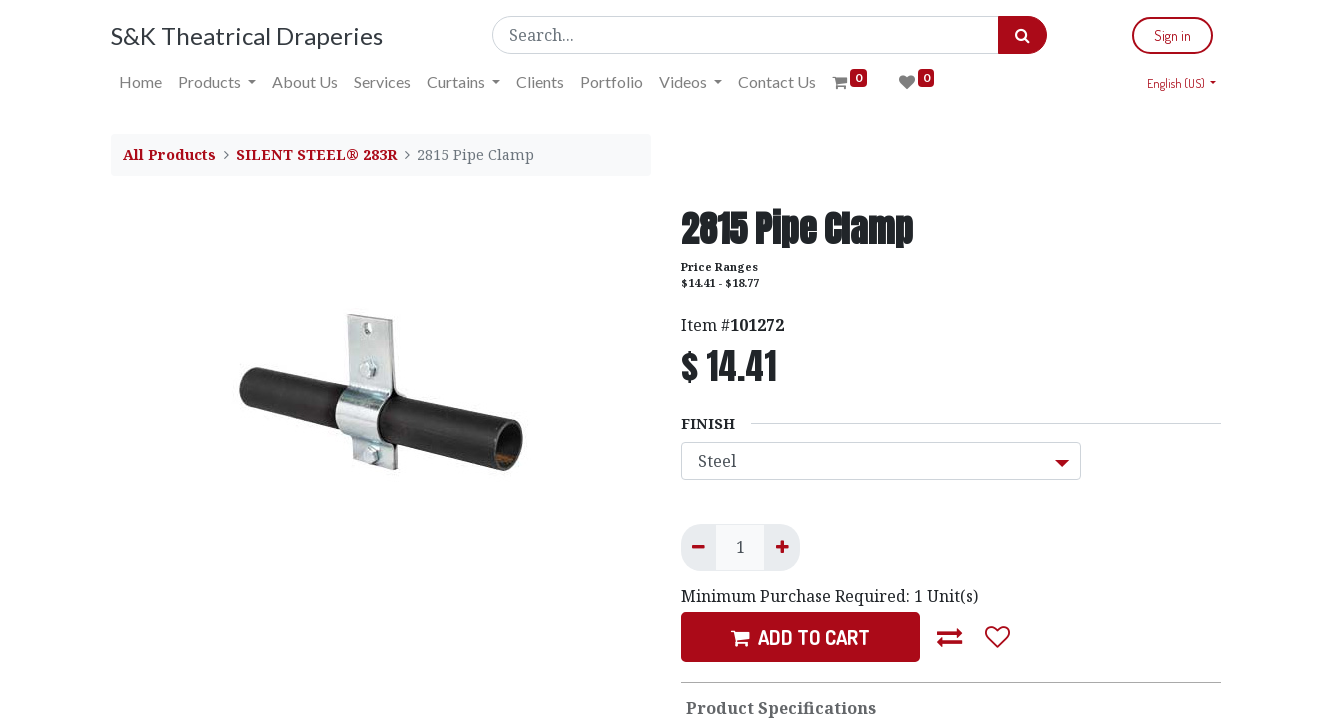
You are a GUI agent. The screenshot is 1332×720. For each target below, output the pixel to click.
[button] (950, 637)
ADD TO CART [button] (800, 637)
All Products (169, 154)
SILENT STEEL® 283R (316, 154)
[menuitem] (140, 82)
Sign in (1172, 35)
